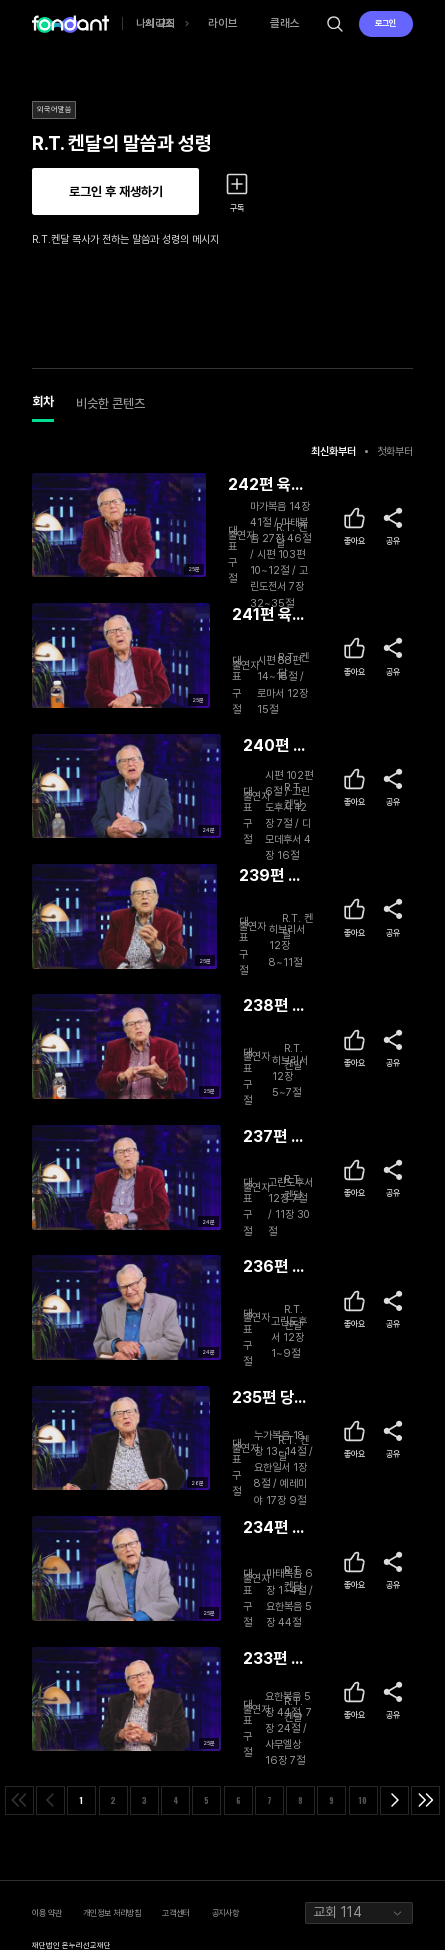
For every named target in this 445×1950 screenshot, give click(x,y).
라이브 (223, 23)
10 (363, 1800)
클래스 (285, 23)
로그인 (385, 23)
